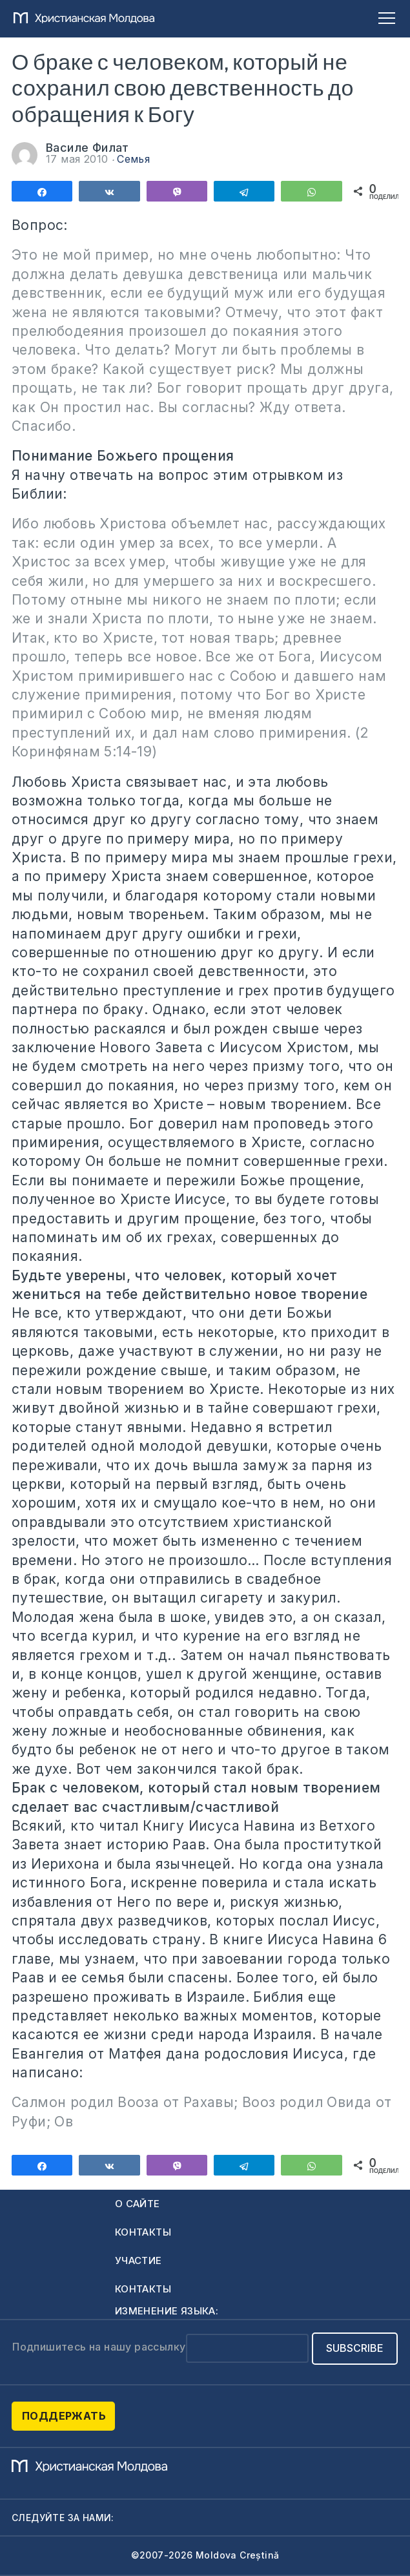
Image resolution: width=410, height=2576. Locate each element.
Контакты (143, 2232)
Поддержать (64, 2415)
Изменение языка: (166, 2311)
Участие (138, 2260)
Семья (133, 158)
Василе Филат (87, 147)
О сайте (137, 2203)
